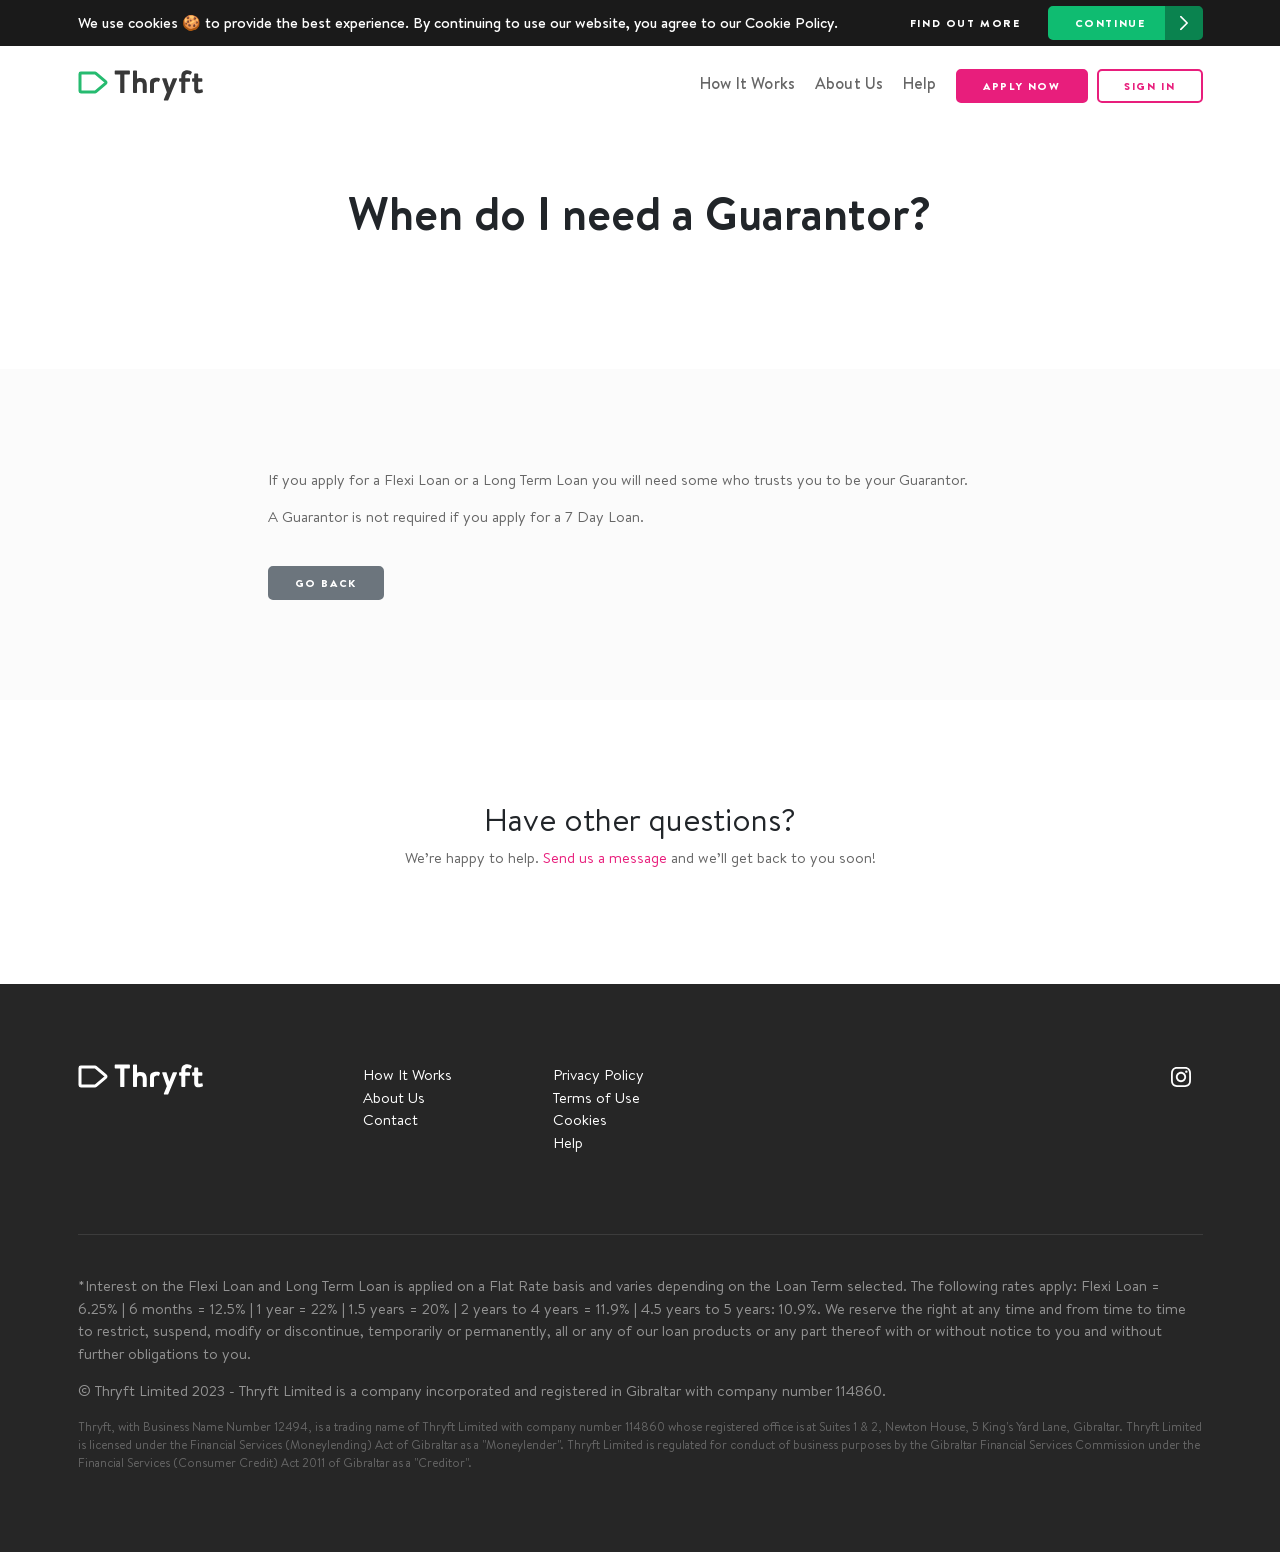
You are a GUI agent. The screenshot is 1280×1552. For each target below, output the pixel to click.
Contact (390, 1119)
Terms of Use (596, 1097)
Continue (1139, 23)
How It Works (747, 83)
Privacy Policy (598, 1074)
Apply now (1021, 86)
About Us (849, 83)
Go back (326, 583)
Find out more (965, 23)
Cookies (580, 1119)
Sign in (1149, 86)
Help (920, 83)
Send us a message (605, 857)
